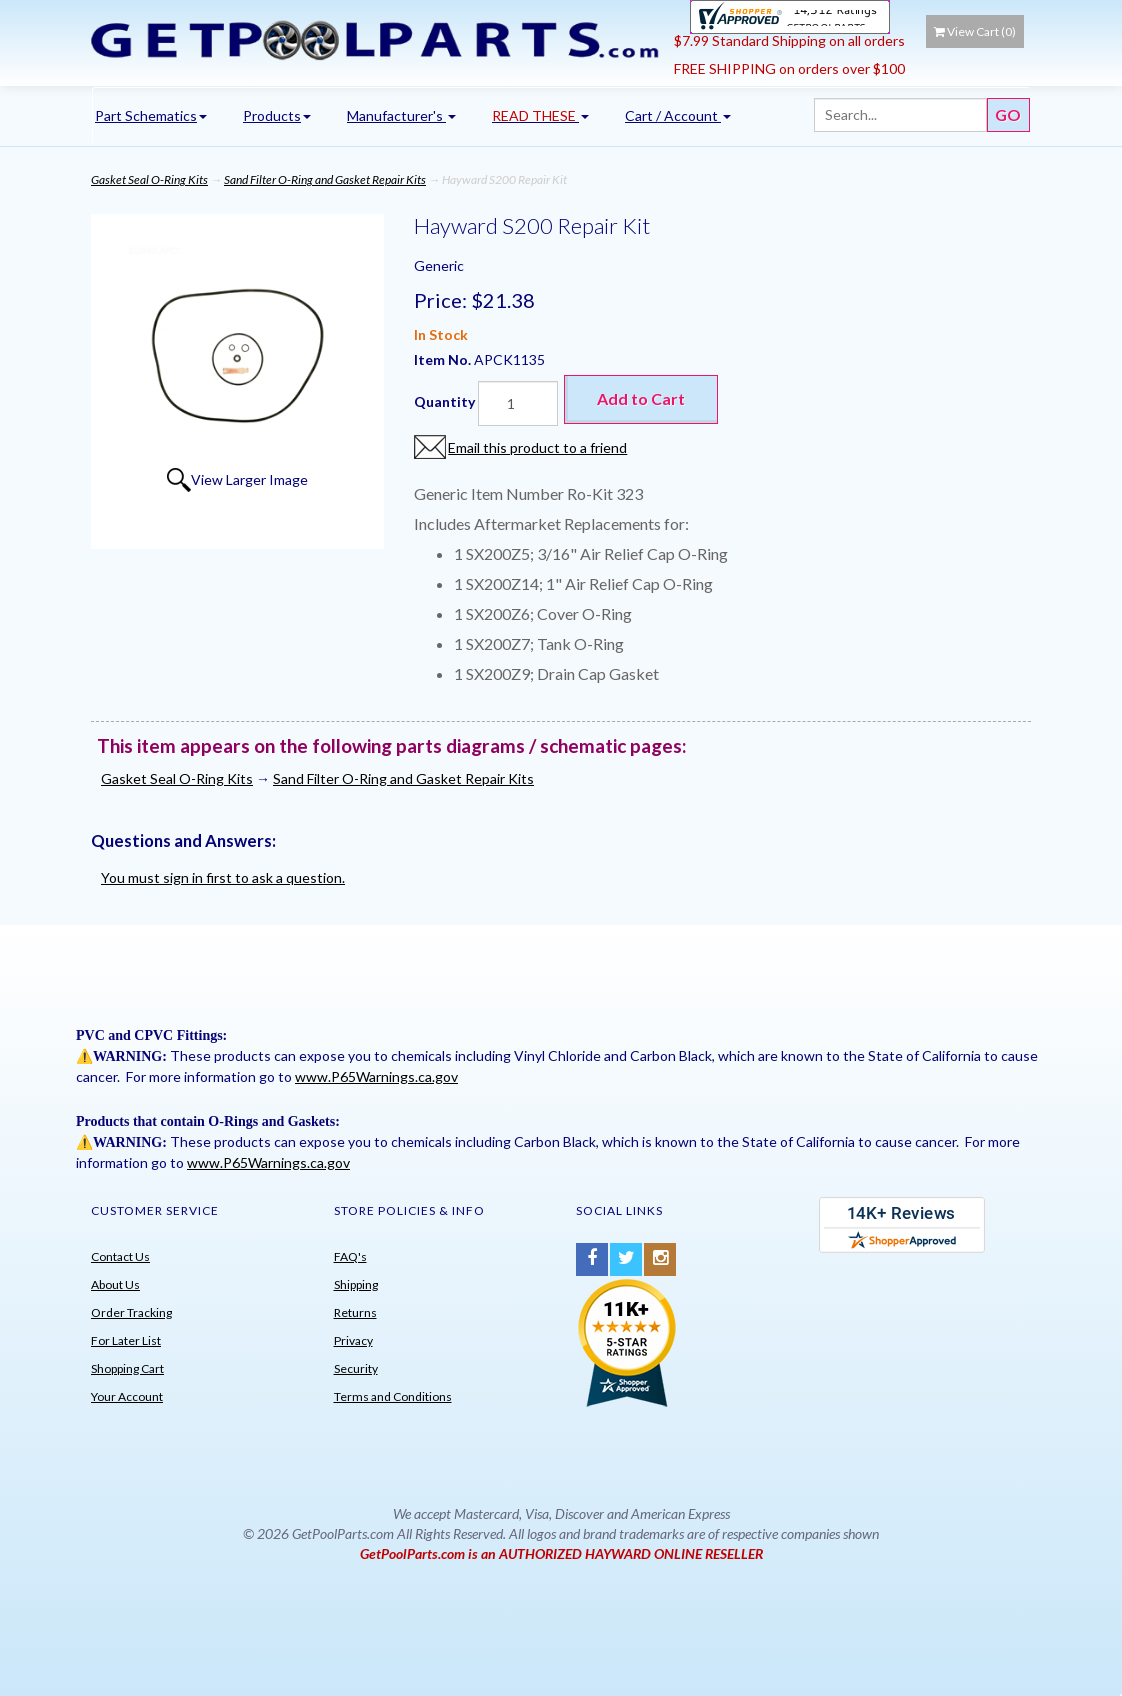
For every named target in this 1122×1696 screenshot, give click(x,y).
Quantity (444, 401)
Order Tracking (131, 1312)
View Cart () (975, 31)
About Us (115, 1284)
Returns (355, 1312)
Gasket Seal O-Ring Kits (149, 179)
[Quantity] (518, 403)
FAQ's (350, 1256)
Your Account (127, 1396)
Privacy (353, 1340)
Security (356, 1368)
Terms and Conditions (393, 1396)
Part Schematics (151, 115)
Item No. (444, 359)
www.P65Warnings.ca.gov (376, 1076)
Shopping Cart (127, 1368)
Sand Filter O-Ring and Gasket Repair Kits (325, 179)
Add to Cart (641, 398)
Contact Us (120, 1256)
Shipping (356, 1284)
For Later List (126, 1340)
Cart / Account (678, 115)
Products (277, 115)
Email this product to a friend (537, 447)
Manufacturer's (401, 115)
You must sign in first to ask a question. (223, 877)
